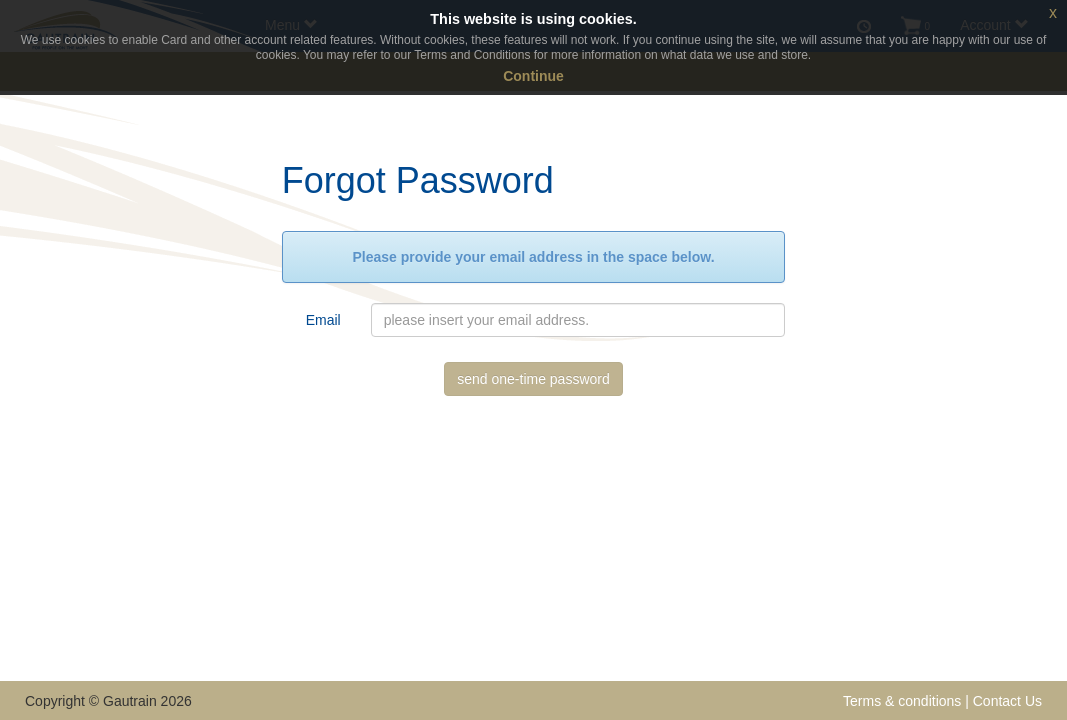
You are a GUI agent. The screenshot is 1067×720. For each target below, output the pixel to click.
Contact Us (1007, 701)
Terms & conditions (902, 701)
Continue (533, 76)
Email (323, 320)
